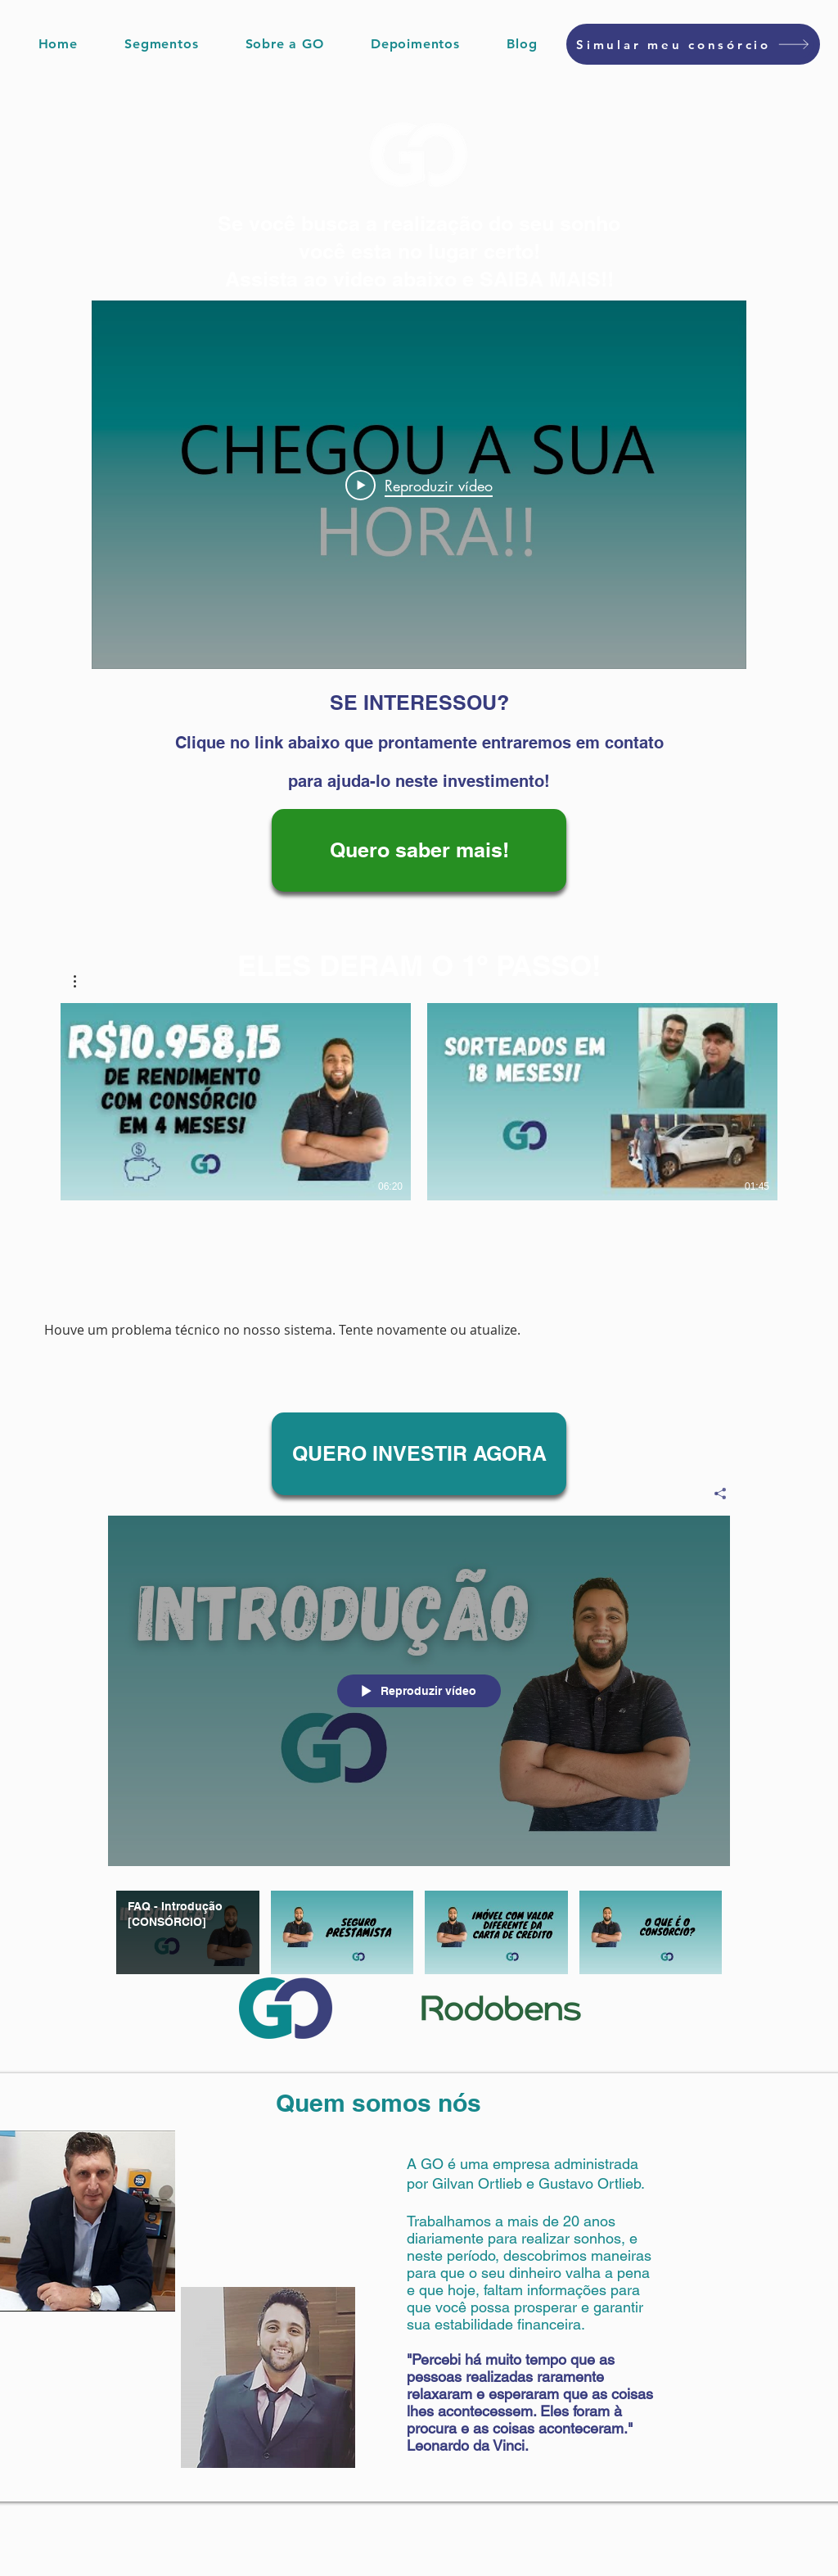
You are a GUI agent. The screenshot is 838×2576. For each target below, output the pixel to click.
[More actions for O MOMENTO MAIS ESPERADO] (83, 981)
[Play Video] (419, 484)
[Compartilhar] (714, 1493)
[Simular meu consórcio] (693, 44)
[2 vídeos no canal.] (419, 1102)
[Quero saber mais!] (419, 850)
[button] (162, 44)
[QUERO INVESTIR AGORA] (419, 1453)
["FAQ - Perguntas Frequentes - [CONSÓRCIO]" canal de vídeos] (419, 1936)
